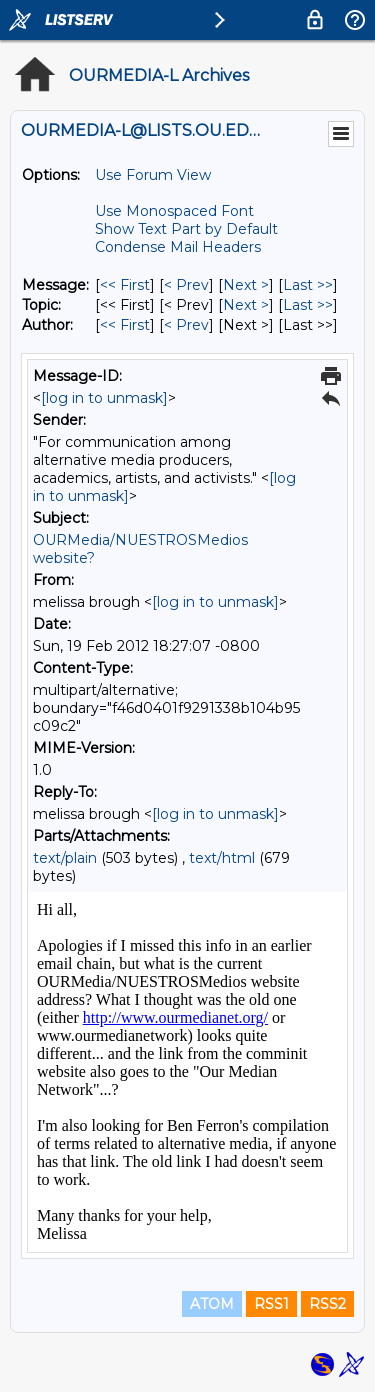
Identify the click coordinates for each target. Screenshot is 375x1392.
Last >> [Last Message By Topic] (308, 305)
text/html (222, 858)
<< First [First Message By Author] (125, 325)
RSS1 (271, 1304)
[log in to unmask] (104, 398)
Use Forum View (153, 175)
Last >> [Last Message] (308, 285)
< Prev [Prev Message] (186, 285)
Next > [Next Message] (246, 285)
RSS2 (327, 1304)
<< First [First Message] (125, 285)
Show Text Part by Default (186, 229)
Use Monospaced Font (174, 211)
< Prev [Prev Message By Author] (186, 325)
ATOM (212, 1304)
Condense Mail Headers (178, 247)
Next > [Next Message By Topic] (246, 305)
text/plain (65, 858)
